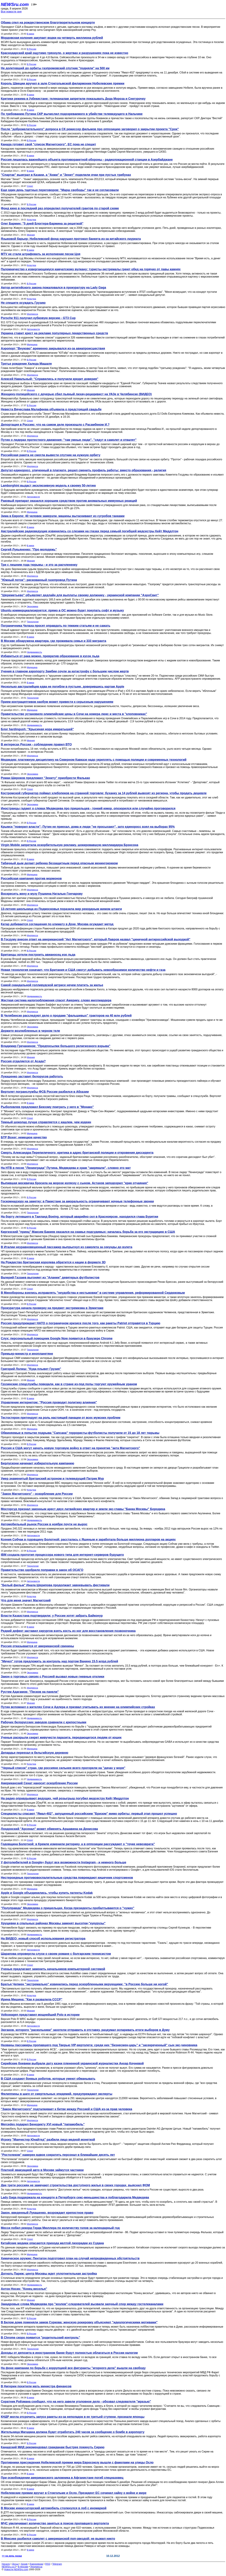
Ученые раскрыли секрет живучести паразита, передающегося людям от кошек (61, 1737)
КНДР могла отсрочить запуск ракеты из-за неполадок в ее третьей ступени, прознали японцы (72, 2416)
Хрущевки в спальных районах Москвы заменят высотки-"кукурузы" (53, 1923)
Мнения (31, 235)
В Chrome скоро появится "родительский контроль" (40, 2337)
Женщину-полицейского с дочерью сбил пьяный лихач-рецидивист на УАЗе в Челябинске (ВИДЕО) (76, 394)
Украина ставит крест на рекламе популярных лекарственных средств (54, 333)
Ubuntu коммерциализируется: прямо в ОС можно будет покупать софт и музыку (62, 610)
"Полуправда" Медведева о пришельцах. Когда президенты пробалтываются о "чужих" (67, 1908)
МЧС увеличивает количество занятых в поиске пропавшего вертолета (55, 2523)
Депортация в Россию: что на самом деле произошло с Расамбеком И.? (55, 424)
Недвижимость (34, 652)
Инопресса (32, 314)
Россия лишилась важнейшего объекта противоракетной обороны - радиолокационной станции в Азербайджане (87, 159)
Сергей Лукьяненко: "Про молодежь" (29, 549)
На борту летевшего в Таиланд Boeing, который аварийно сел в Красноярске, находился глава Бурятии (79, 1216)
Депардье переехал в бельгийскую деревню (34, 1752)
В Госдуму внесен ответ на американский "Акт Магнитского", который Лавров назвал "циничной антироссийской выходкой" (95, 939)
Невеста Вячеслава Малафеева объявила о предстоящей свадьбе (51, 409)
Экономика (32, 606)
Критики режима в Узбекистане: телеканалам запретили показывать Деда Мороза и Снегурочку (73, 98)
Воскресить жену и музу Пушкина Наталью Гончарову (42, 893)
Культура (31, 219)
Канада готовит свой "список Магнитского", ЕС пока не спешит (48, 144)
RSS (47, 2564)
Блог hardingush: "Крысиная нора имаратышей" (37, 729)
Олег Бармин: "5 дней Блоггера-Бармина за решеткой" (42, 223)
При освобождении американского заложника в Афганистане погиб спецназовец (62, 2477)
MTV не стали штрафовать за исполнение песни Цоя (40, 254)
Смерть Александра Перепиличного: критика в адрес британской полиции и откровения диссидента (77, 1152)
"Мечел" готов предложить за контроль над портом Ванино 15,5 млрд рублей (59, 1661)
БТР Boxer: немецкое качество (24, 1137)
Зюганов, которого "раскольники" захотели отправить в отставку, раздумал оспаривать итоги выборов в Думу (85, 2030)
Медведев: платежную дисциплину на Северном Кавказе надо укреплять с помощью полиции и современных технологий (93, 759)
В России (31, 49)
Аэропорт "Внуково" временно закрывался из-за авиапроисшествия (53, 348)
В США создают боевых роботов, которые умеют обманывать (48, 2078)
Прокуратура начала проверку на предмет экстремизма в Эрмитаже (52, 1308)
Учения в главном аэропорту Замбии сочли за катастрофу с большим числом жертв (65, 671)
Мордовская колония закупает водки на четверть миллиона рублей (52, 37)
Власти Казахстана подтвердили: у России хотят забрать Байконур (52, 1615)
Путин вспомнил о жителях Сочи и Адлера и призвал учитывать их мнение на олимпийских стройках (78, 1707)
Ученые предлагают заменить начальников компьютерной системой (53, 1969)
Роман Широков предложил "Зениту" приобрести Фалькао (45, 778)
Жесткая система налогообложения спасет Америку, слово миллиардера (56, 1000)
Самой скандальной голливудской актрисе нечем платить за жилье (52, 985)
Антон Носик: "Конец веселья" (24, 2289)
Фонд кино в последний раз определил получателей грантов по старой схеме (60, 208)
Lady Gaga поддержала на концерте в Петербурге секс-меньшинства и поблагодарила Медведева (75, 2197)
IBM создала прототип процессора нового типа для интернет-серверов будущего (62, 1554)
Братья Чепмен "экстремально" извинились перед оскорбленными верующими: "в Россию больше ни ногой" (84, 1984)
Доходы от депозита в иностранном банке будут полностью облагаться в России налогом (69, 2352)
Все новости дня (11, 11)
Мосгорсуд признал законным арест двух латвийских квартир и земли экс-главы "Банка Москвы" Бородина (83, 1509)
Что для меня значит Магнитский (26, 1600)
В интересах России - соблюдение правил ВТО (36, 744)
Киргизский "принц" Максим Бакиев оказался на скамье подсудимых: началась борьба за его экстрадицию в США (88, 1232)
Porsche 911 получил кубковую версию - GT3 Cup (38, 318)
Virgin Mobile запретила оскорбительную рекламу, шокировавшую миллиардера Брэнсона (69, 845)
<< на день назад (12, 2556)
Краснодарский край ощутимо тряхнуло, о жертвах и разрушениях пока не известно (64, 53)
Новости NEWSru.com (16, 2569)
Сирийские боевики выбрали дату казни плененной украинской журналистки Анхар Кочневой (72, 2063)
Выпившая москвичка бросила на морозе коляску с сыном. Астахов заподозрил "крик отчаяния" (74, 1183)
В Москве (23, 2566)
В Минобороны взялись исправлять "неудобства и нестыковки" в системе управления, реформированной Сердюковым (93, 1292)
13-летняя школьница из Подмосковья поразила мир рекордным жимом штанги (61, 909)
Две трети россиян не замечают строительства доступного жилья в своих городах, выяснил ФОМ (75, 2185)
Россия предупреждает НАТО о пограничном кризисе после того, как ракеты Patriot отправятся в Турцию (80, 1323)
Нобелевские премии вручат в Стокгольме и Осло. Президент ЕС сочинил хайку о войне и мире (73, 2493)
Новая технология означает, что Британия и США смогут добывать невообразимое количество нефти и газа (83, 970)
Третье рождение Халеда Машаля (26, 363)
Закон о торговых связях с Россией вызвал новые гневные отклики (52, 1676)
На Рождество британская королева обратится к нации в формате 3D (53, 1262)
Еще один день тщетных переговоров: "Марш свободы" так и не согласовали (60, 190)
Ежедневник (36, 2564)
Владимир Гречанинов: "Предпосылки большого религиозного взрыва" (55, 1046)
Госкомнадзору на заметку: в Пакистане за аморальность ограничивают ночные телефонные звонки (77, 1201)
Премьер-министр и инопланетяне (27, 1353)
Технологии (33, 621)
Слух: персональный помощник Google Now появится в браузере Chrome (56, 1338)
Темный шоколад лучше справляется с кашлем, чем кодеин (46, 1122)
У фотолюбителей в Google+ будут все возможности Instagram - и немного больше (63, 1862)
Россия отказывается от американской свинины (37, 1646)
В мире (30, 33)
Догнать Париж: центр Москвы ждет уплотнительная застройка (49, 2273)
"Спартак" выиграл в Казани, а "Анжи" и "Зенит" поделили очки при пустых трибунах (66, 175)
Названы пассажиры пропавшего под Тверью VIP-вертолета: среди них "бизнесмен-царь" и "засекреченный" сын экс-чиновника (99, 2045)
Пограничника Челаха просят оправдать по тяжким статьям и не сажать (55, 625)
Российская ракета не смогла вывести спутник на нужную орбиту (50, 455)
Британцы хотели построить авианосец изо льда (38, 954)
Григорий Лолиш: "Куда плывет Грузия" (31, 1369)
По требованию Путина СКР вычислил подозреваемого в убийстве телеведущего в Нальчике (72, 114)
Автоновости (33, 329)
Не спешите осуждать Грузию (23, 302)
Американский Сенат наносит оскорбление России (39, 1783)
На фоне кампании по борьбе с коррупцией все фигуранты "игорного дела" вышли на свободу (73, 2368)
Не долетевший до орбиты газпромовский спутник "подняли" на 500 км (55, 68)
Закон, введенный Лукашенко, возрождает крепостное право (47, 2212)
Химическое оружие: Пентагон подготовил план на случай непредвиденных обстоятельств (70, 2258)
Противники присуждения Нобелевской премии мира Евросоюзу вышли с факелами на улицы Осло (77, 2462)
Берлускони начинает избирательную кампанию (37, 1463)
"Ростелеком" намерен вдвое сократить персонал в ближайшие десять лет (58, 2154)
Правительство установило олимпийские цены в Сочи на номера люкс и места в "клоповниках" (74, 714)
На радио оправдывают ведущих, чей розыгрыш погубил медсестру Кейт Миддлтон (65, 1798)
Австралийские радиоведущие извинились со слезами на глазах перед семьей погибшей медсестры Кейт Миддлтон (89, 531)
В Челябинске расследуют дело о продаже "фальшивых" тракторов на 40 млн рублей (66, 1015)
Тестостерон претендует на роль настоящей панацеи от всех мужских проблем (60, 1417)
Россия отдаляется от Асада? (23, 1061)
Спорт (30, 186)
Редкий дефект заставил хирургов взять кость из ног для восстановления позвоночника (68, 1631)
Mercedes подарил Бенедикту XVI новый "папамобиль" (43, 2124)
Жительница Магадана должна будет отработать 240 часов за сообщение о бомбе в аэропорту (72, 2432)
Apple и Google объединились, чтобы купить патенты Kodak (47, 1893)
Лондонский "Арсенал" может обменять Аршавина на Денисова (49, 1829)
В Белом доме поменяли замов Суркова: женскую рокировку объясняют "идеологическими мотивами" (79, 2322)
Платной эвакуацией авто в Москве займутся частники (42, 2170)
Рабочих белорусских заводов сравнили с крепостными (43, 1722)
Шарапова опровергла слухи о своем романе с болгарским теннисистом (56, 1953)
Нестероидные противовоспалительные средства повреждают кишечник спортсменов (67, 1877)
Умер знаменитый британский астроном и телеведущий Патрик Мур (52, 1478)
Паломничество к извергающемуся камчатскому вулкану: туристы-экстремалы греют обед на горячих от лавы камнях (91, 269)
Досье (15, 2564)
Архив (24, 2564)
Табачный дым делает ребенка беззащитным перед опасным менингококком (59, 863)
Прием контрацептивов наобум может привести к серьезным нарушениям (57, 701)
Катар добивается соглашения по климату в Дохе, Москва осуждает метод (57, 924)
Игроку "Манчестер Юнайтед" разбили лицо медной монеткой (48, 2139)
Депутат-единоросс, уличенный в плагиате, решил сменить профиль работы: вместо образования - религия (83, 470)
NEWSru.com (15, 4)
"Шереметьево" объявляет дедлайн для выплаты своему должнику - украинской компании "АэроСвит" (80, 595)
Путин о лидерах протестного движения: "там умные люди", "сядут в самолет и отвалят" (69, 440)
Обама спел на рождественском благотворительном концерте (48, 22)
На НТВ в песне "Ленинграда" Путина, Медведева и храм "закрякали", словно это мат (66, 1168)
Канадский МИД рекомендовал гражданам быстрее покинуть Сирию (52, 2447)
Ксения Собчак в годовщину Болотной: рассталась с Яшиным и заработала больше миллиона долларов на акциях (88, 1539)
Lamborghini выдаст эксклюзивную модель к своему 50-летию (48, 485)
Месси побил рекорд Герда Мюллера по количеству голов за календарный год (60, 2228)
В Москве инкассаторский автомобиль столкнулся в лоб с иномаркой (53, 2508)
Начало (6, 2564)
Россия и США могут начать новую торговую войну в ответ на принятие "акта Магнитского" (70, 1448)
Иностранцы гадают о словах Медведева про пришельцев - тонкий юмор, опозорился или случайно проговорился (88, 808)
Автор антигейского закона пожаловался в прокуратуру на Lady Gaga (53, 287)
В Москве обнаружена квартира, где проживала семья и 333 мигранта (53, 641)
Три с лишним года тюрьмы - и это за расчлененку (39, 564)
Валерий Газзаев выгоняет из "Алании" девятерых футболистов (50, 1277)
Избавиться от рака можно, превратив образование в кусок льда (50, 656)
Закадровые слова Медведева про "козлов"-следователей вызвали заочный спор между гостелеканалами (82, 2304)
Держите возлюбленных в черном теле (30, 1030)
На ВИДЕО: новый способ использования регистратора (43, 1938)
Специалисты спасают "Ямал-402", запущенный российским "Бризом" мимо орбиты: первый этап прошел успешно (89, 1813)
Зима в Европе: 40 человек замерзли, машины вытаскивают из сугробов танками (63, 516)
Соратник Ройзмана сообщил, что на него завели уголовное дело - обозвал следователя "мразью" (76, 2401)
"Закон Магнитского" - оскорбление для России (37, 1493)
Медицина (32, 344)
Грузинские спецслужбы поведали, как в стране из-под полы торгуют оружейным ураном (69, 1384)
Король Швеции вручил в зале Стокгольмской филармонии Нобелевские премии (62, 83)
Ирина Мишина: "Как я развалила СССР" (31, 1999)
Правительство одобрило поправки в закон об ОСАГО (42, 1570)
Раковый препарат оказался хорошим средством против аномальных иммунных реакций (69, 500)
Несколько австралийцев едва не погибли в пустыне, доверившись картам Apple (62, 686)
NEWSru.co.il (9, 2566)
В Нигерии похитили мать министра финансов (36, 2386)
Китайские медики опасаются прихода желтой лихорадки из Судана (52, 2243)
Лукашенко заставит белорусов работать (32, 1076)
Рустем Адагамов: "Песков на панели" (30, 1691)
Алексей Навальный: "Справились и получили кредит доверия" (49, 379)
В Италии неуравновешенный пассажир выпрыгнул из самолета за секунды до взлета (66, 1247)
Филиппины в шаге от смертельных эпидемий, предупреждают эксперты (56, 2094)
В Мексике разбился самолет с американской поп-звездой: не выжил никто (58, 2538)
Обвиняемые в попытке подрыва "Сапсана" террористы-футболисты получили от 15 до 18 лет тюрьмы (80, 1433)
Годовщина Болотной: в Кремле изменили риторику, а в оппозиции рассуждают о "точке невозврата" (78, 1844)
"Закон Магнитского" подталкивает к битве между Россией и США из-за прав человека (66, 2109)
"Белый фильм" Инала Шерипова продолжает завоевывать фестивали (55, 1585)
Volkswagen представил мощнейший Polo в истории (40, 2014)
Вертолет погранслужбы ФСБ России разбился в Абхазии (45, 1091)
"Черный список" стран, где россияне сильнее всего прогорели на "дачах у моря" (63, 1768)
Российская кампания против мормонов (31, 878)
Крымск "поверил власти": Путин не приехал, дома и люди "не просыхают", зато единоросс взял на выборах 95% (88, 826)
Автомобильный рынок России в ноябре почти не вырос (44, 1524)
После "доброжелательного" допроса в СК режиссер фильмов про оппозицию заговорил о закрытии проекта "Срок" (90, 129)
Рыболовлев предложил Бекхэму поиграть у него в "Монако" (47, 1107)
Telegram (57, 2564)
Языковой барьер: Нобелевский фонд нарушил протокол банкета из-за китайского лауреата (71, 238)
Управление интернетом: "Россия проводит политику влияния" (49, 1402)
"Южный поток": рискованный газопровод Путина (39, 580)
